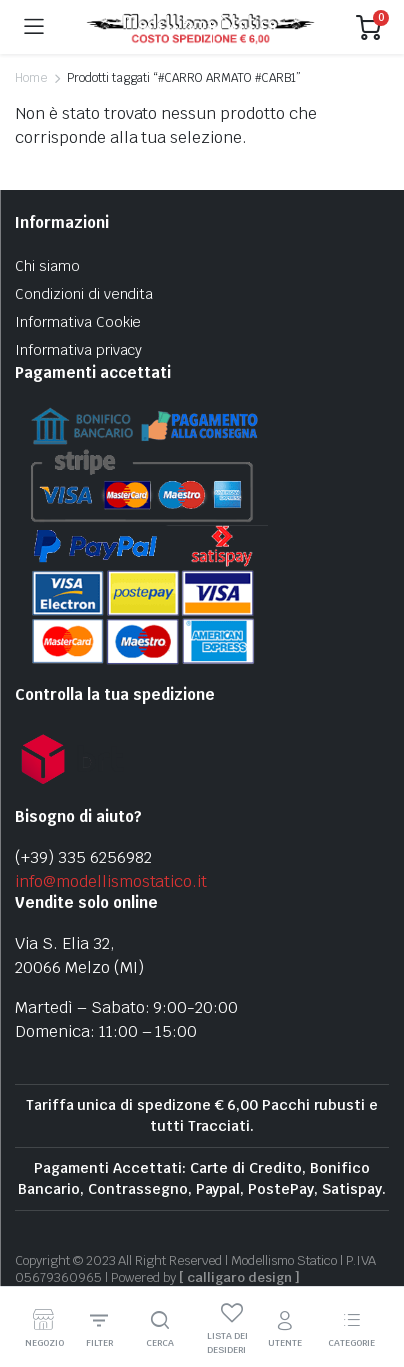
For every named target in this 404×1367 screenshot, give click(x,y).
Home (31, 78)
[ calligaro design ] (239, 1277)
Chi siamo (47, 266)
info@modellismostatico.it (111, 881)
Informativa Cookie (78, 322)
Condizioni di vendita (84, 294)
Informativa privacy (78, 350)
